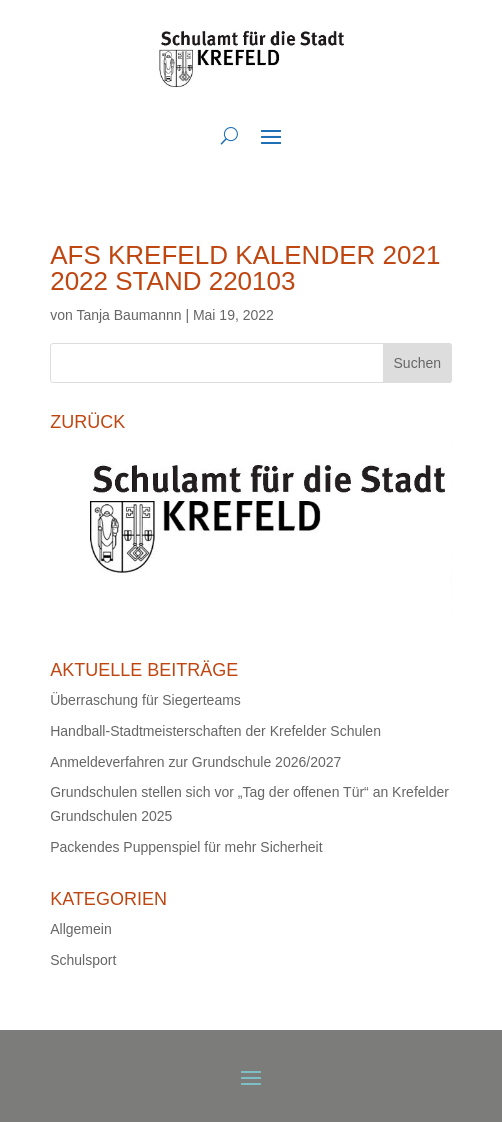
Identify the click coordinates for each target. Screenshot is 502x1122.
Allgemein (80, 929)
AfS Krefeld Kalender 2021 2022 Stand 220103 (245, 268)
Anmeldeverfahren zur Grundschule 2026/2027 (195, 762)
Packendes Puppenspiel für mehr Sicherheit (186, 847)
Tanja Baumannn (128, 315)
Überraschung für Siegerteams (145, 700)
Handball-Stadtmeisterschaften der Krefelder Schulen (215, 731)
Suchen (417, 363)
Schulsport (83, 960)
